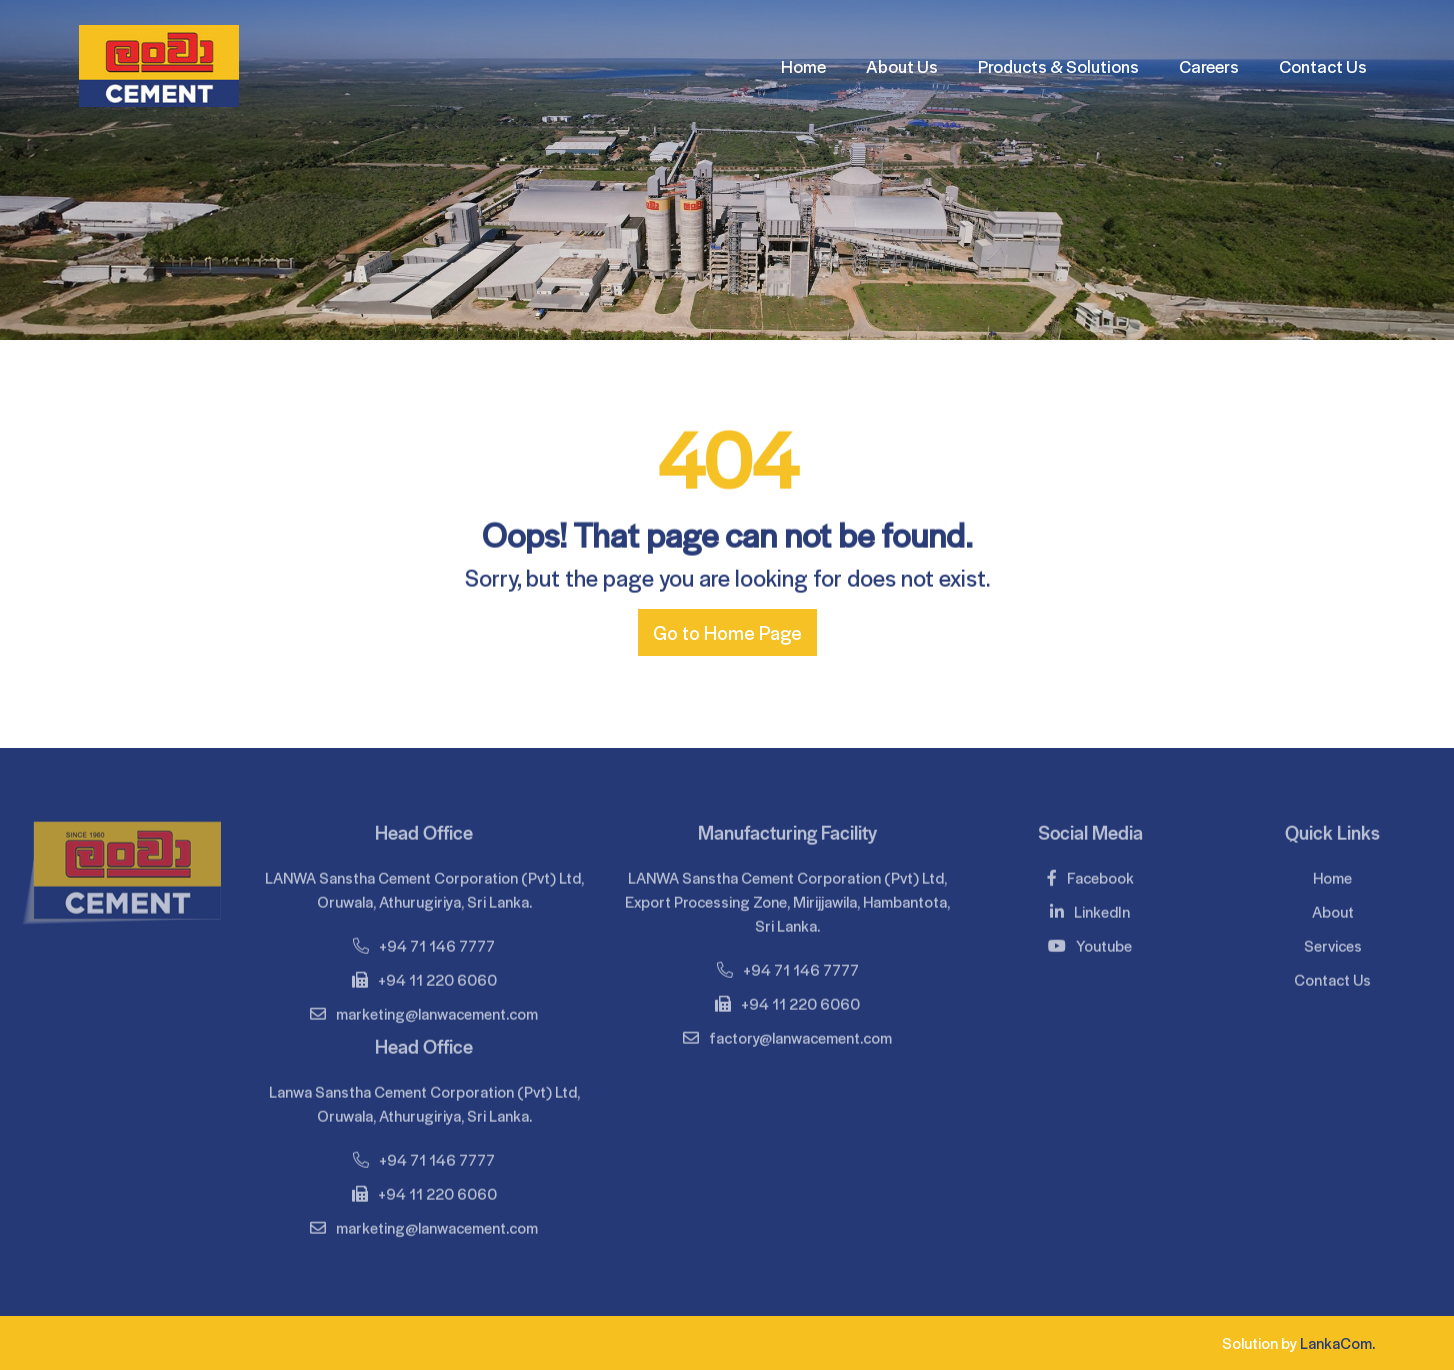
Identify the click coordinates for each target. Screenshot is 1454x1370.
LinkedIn (1090, 907)
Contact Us (1323, 66)
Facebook (1090, 873)
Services (1333, 941)
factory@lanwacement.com (787, 1033)
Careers (1209, 66)
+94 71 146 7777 (424, 941)
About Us (902, 66)
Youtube (1090, 941)
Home (803, 66)
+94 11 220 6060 (424, 975)
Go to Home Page (727, 632)
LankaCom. (1337, 1342)
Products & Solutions (1058, 66)
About (1333, 907)
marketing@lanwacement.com (424, 1009)
